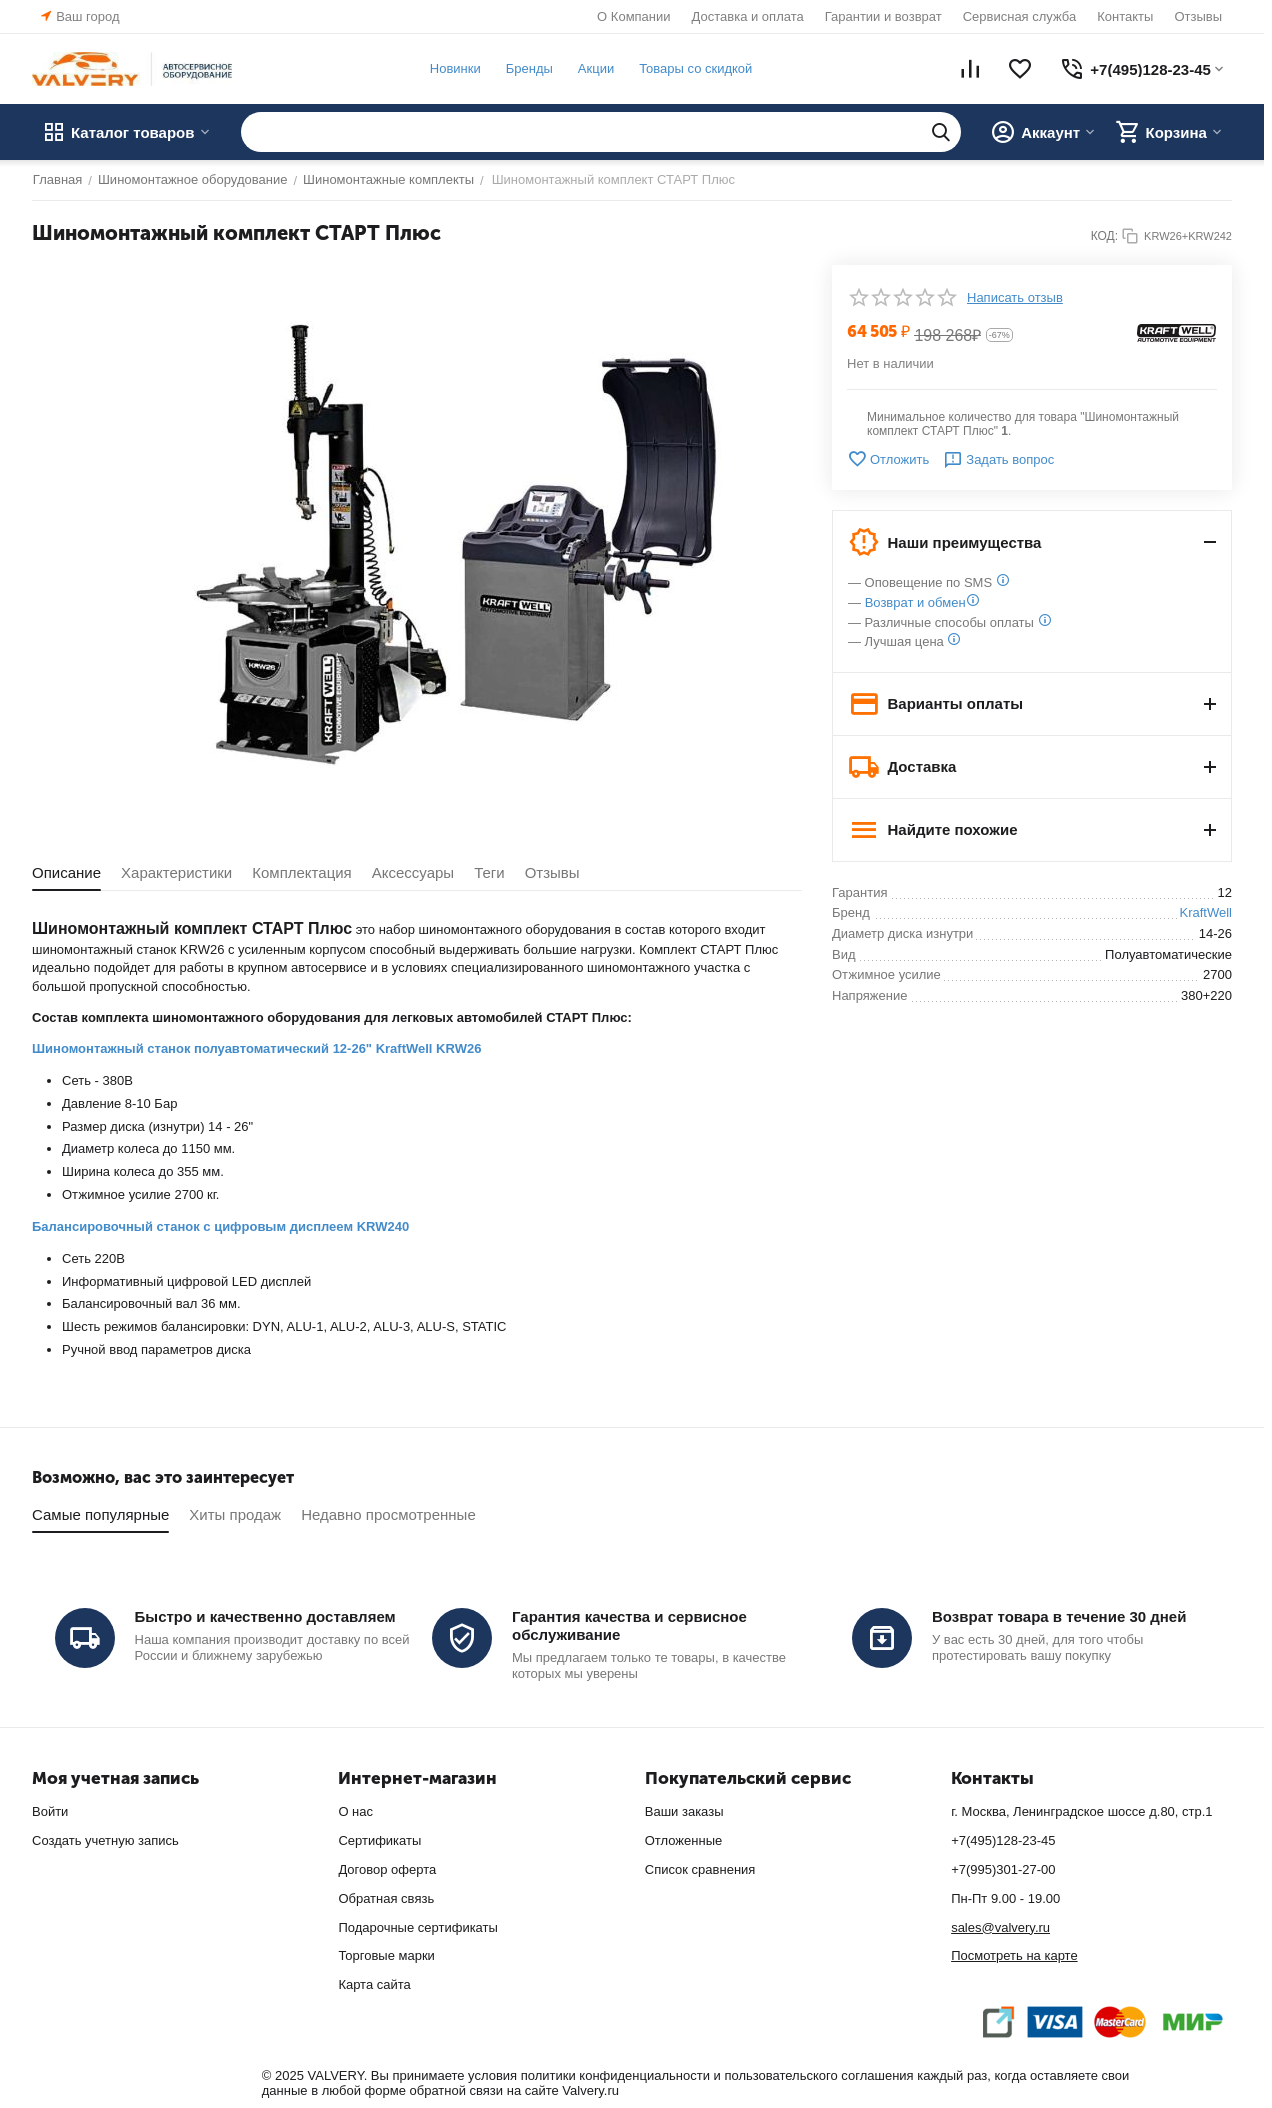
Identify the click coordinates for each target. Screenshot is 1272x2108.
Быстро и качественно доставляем (265, 1616)
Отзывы (1198, 16)
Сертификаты (379, 1840)
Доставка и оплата (748, 16)
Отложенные (683, 1840)
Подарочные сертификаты (417, 1927)
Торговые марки (386, 1955)
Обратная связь (386, 1898)
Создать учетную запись (105, 1840)
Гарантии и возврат (883, 16)
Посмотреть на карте (1014, 1955)
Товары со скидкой (694, 68)
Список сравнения (700, 1869)
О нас (355, 1811)
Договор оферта (387, 1869)
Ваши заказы (684, 1811)
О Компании (633, 16)
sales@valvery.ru (1000, 1927)
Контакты (1125, 16)
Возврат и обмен (915, 602)
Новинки (454, 68)
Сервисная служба (1020, 16)
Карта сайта (374, 1984)
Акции (595, 68)
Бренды (528, 68)
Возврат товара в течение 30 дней (1059, 1616)
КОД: (1104, 236)
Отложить (888, 459)
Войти (50, 1811)
